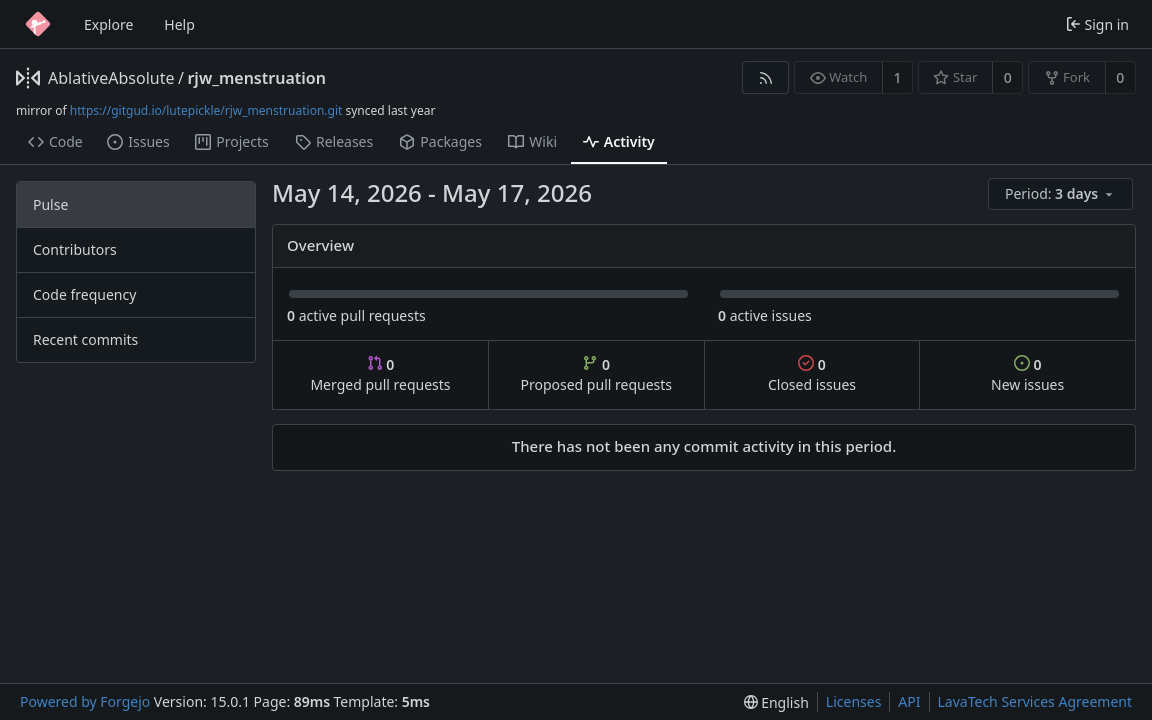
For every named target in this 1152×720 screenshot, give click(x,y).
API (909, 701)
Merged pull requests (380, 374)
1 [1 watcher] (898, 77)
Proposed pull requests (597, 374)
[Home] (38, 24)
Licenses (854, 701)
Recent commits (85, 339)
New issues (1027, 374)
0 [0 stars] (1008, 77)
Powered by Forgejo (85, 701)
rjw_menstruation (256, 78)
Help (179, 24)
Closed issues (812, 374)
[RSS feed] (765, 77)
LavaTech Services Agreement (1035, 701)
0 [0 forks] (1120, 77)
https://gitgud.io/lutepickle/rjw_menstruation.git (206, 110)
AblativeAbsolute (111, 78)
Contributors (75, 249)
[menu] (1062, 194)
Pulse (50, 204)
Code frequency (84, 294)
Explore (108, 24)
